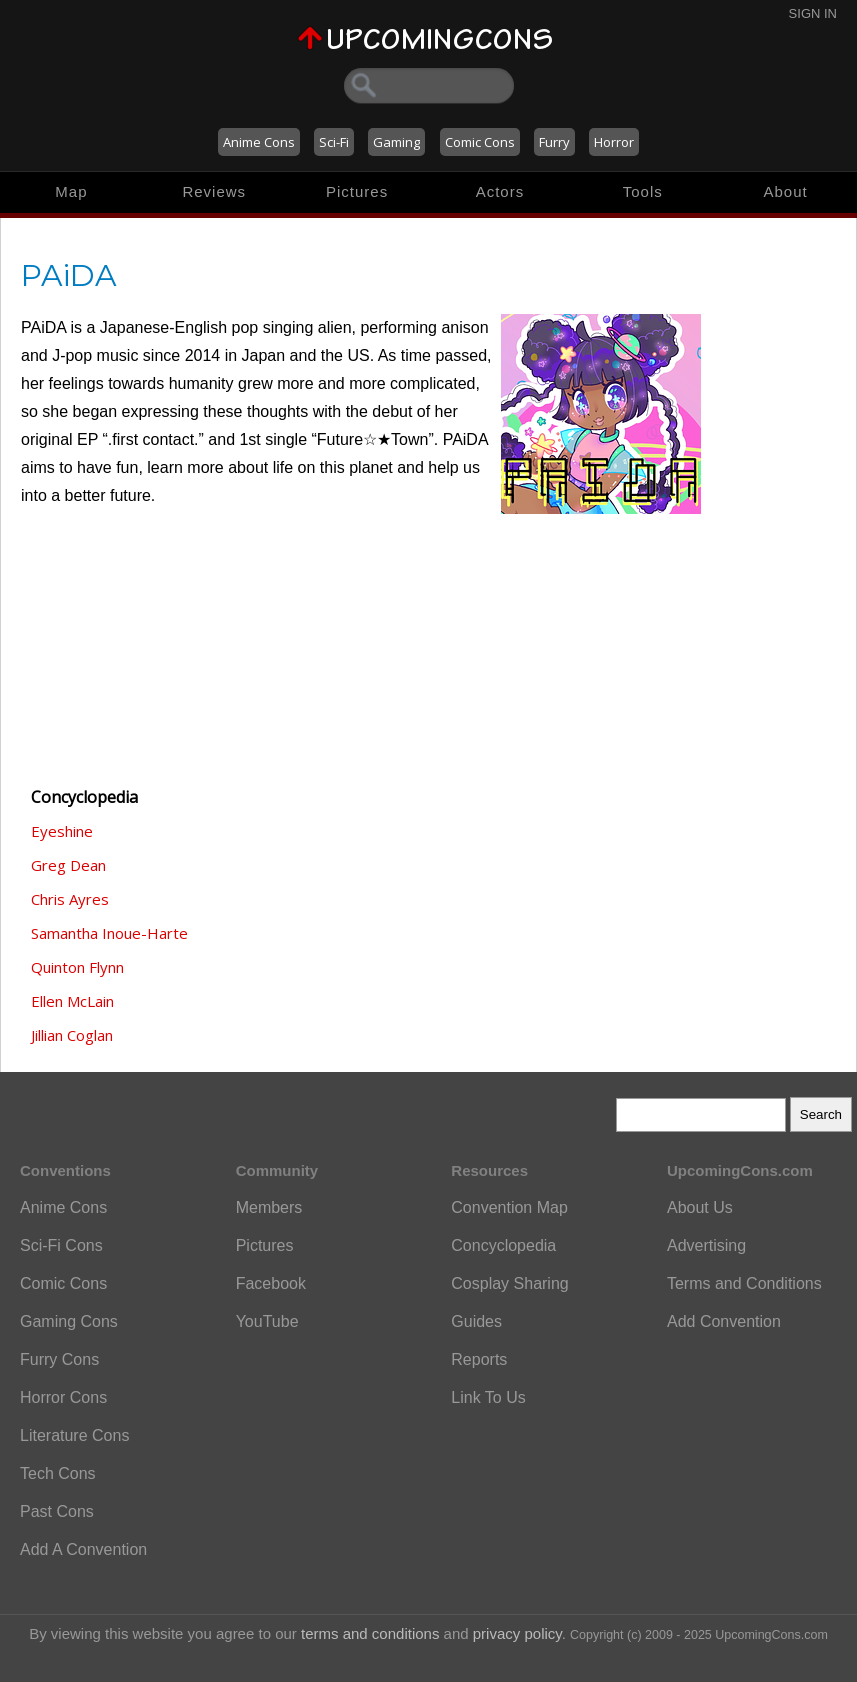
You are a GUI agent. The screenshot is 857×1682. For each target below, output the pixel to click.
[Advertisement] (121, 659)
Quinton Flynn (77, 967)
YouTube (267, 1321)
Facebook (271, 1283)
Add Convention (724, 1321)
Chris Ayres (70, 899)
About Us (700, 1207)
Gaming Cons (69, 1321)
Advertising (706, 1245)
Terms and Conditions (744, 1283)
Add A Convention (83, 1549)
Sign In (813, 13)
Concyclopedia (503, 1245)
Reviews (214, 191)
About (785, 191)
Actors (500, 191)
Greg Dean (68, 865)
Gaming (396, 142)
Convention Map (509, 1207)
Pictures (357, 191)
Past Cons (57, 1511)
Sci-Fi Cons (61, 1245)
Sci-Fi (334, 142)
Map (71, 191)
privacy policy (517, 1633)
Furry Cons (59, 1359)
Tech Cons (58, 1473)
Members (269, 1207)
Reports (479, 1359)
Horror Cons (63, 1397)
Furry (554, 142)
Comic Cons (480, 142)
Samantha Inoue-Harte (109, 933)
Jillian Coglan (72, 1035)
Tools (643, 191)
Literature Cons (74, 1435)
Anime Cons (259, 142)
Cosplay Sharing (509, 1283)
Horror (614, 142)
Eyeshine (62, 831)
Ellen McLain (72, 1001)
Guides (476, 1321)
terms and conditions (370, 1633)
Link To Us (488, 1397)
